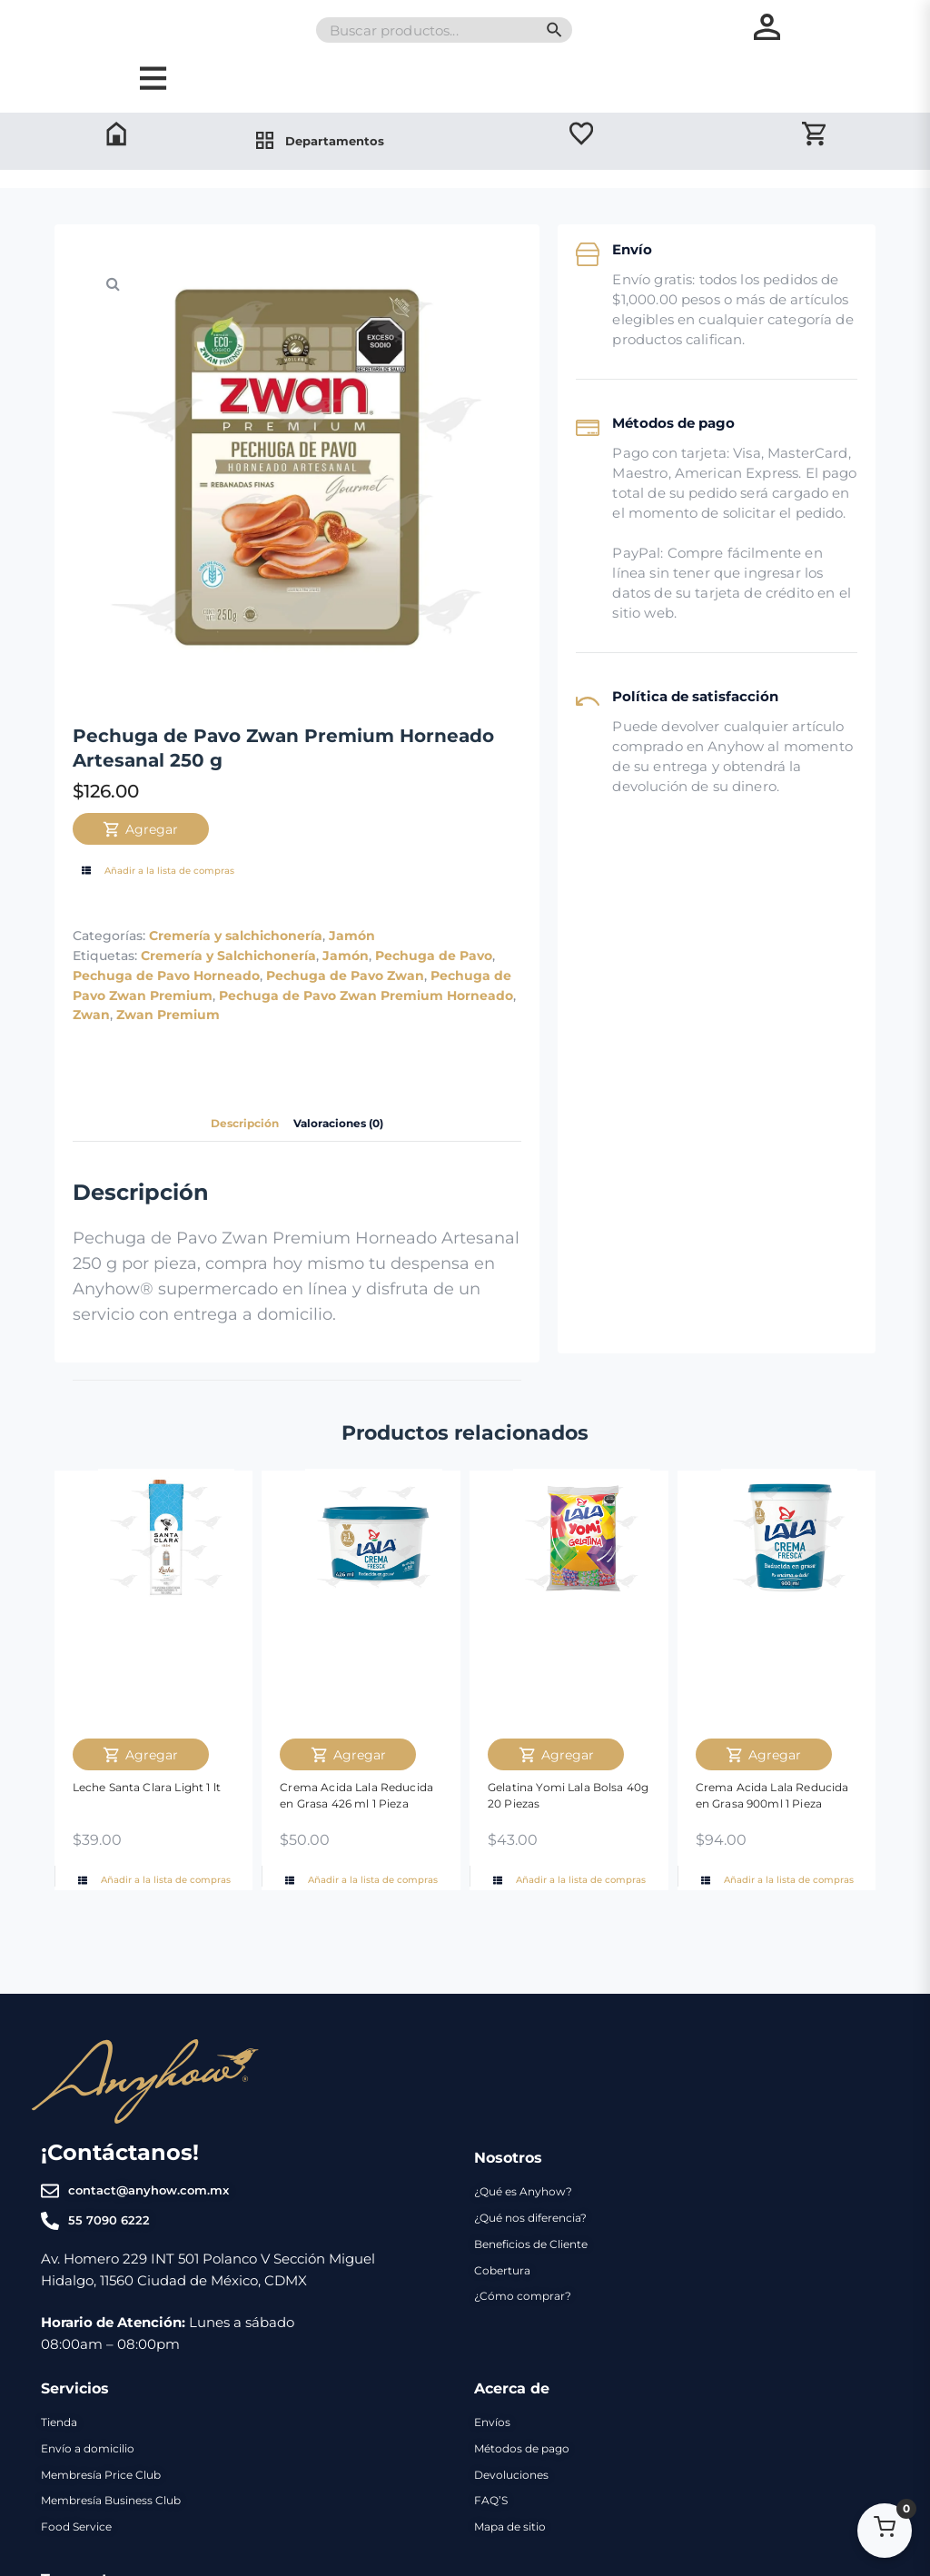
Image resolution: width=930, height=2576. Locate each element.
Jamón (352, 987)
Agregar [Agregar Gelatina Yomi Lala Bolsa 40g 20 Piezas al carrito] (556, 1806)
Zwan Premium (168, 1066)
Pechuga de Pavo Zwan (345, 1026)
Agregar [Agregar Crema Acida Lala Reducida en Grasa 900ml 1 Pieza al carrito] (763, 1806)
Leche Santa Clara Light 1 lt (147, 1838)
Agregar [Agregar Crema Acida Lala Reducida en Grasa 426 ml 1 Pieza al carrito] (348, 1806)
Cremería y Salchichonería (228, 1006)
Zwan (91, 1066)
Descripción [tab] (235, 1175)
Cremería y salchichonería (235, 987)
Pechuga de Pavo (433, 1006)
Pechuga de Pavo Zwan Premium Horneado (366, 1046)
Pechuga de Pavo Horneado (166, 1026)
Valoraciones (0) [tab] (346, 1175)
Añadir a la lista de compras (155, 922)
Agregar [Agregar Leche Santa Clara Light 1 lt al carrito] (140, 1806)
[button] (113, 335)
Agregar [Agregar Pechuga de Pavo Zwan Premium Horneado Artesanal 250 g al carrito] (140, 880)
